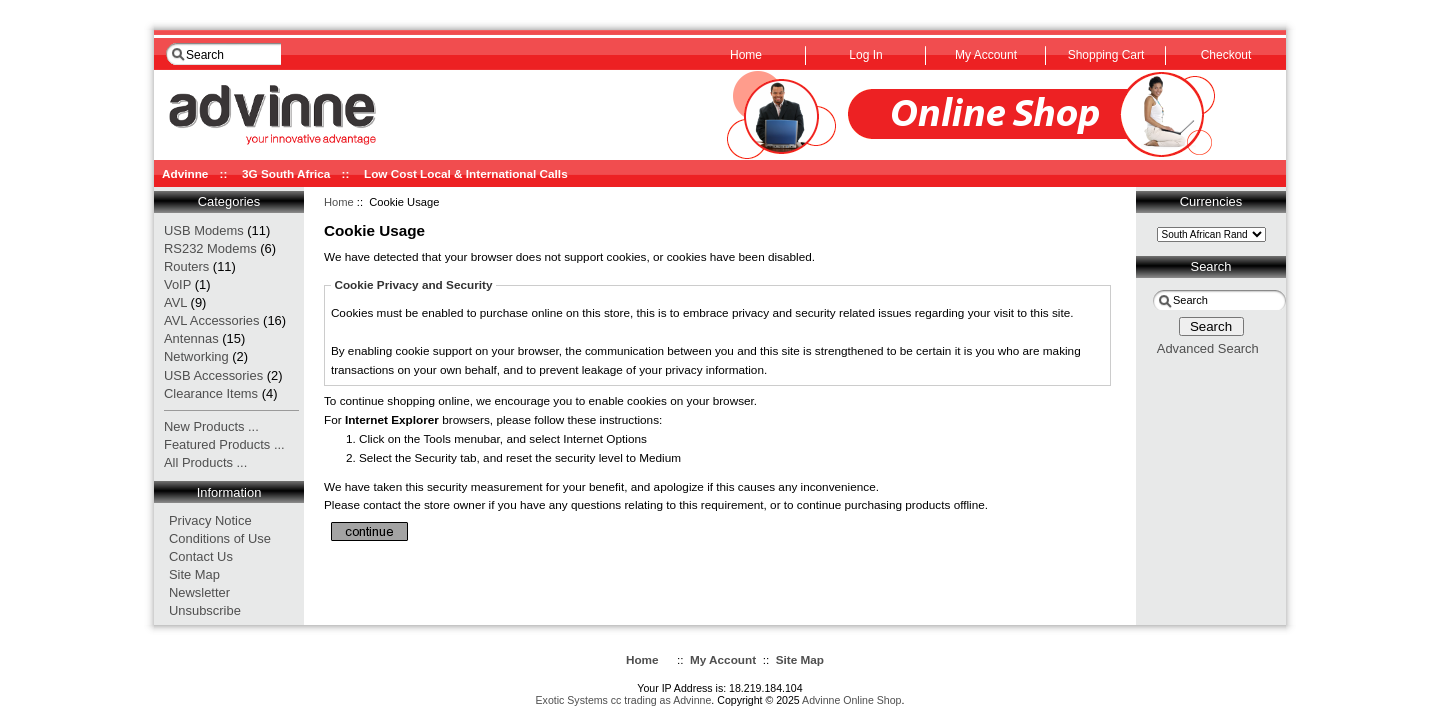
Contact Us (201, 556)
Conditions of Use (220, 538)
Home (339, 202)
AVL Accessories (212, 320)
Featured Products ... (224, 444)
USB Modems (204, 230)
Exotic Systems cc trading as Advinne (624, 700)
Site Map (194, 574)
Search (1211, 266)
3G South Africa (286, 173)
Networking (196, 356)
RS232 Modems (210, 248)
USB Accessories (213, 375)
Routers (186, 266)
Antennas (191, 338)
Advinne (185, 173)
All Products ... (205, 462)
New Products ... (211, 426)
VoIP (177, 284)
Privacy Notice (210, 520)
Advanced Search (1208, 348)
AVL (175, 302)
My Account (723, 659)
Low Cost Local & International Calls (466, 173)
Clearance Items (211, 393)
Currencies (1211, 201)
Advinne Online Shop (851, 700)
